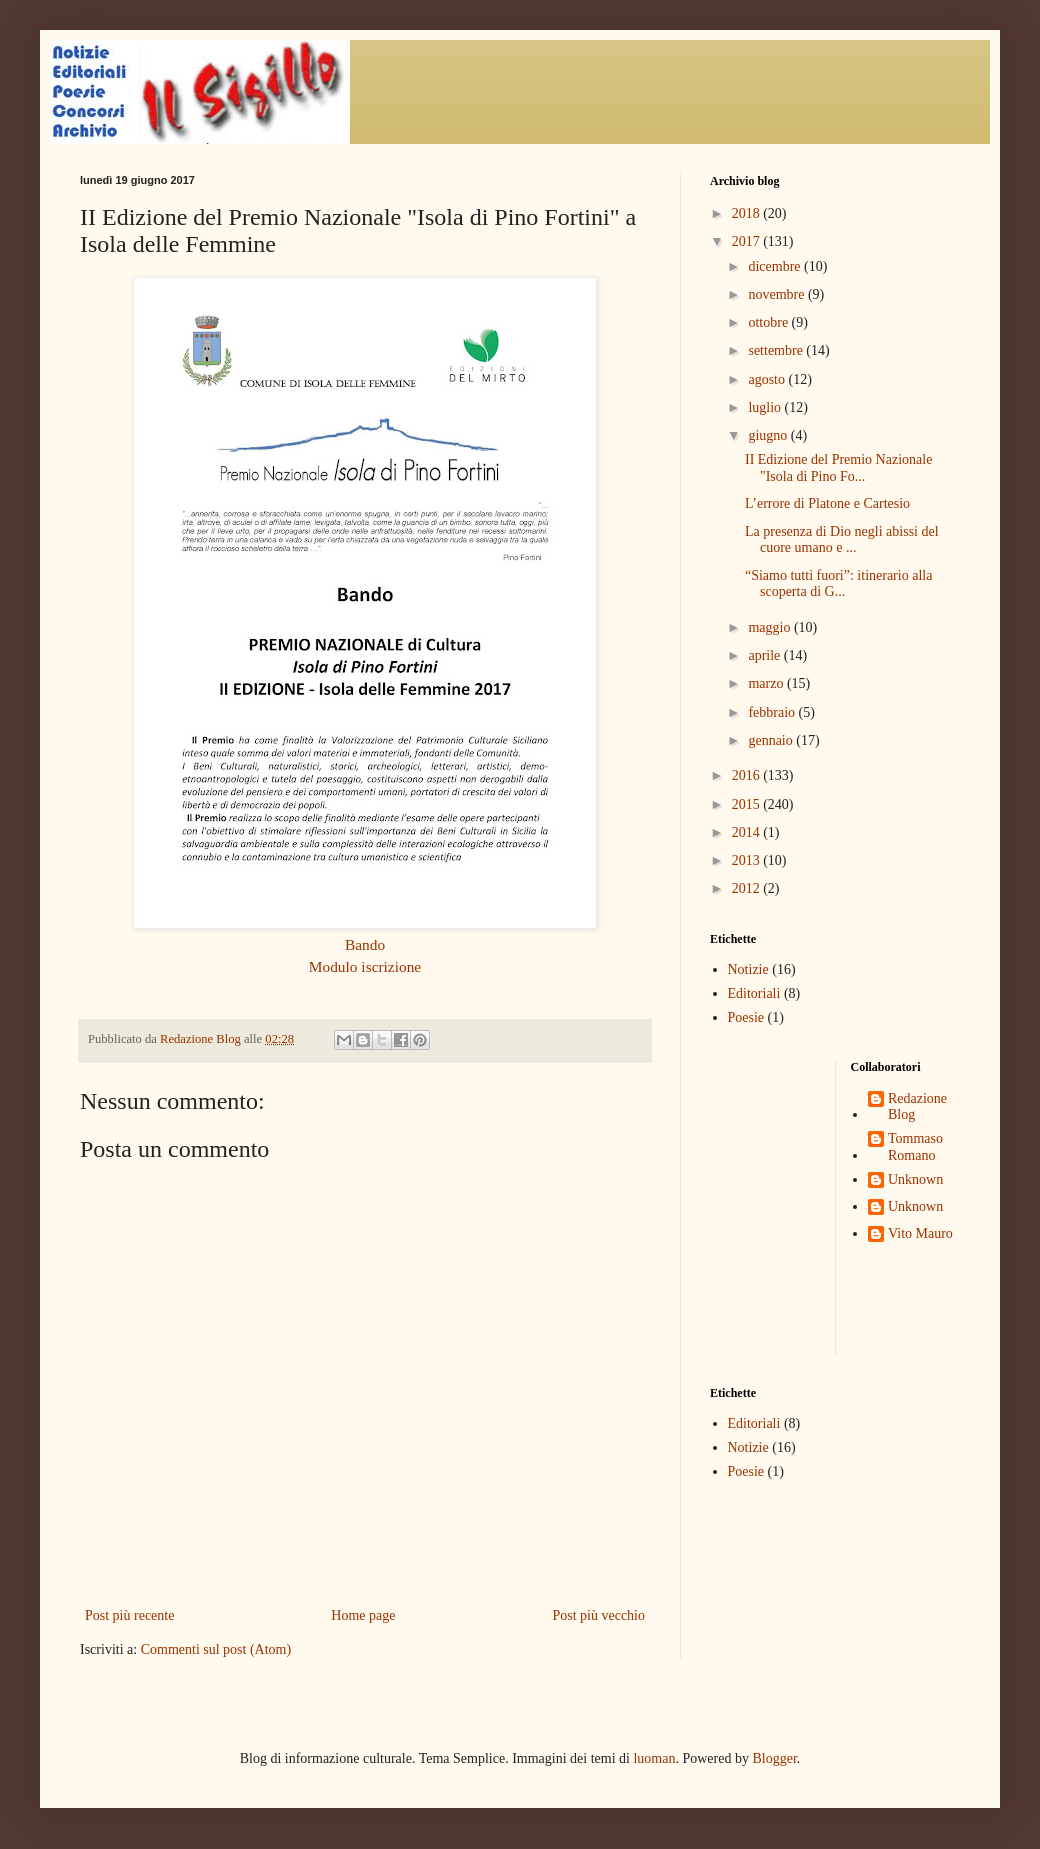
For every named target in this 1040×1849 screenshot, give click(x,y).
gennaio (772, 740)
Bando (365, 944)
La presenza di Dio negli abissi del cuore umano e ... (842, 540)
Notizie (748, 969)
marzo (767, 683)
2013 (748, 860)
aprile (765, 655)
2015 (748, 804)
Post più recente (129, 1615)
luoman (654, 1758)
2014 (748, 832)
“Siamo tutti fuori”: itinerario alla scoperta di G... (838, 584)
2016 (748, 775)
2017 (748, 241)
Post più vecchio (598, 1615)
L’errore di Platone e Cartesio (827, 503)
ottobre (769, 322)
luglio (766, 407)
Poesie (746, 1017)
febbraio (773, 712)
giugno (769, 435)
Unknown (915, 1179)
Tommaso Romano (915, 1147)
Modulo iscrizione (365, 966)
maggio (771, 627)
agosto (768, 379)
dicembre (776, 266)
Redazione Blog (917, 1107)
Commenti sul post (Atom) (216, 1649)
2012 (748, 888)
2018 (748, 213)
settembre (777, 350)
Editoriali (754, 993)
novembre (777, 294)
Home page (363, 1615)
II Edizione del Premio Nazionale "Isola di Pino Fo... (838, 468)
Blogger (774, 1758)
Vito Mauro (920, 1233)
